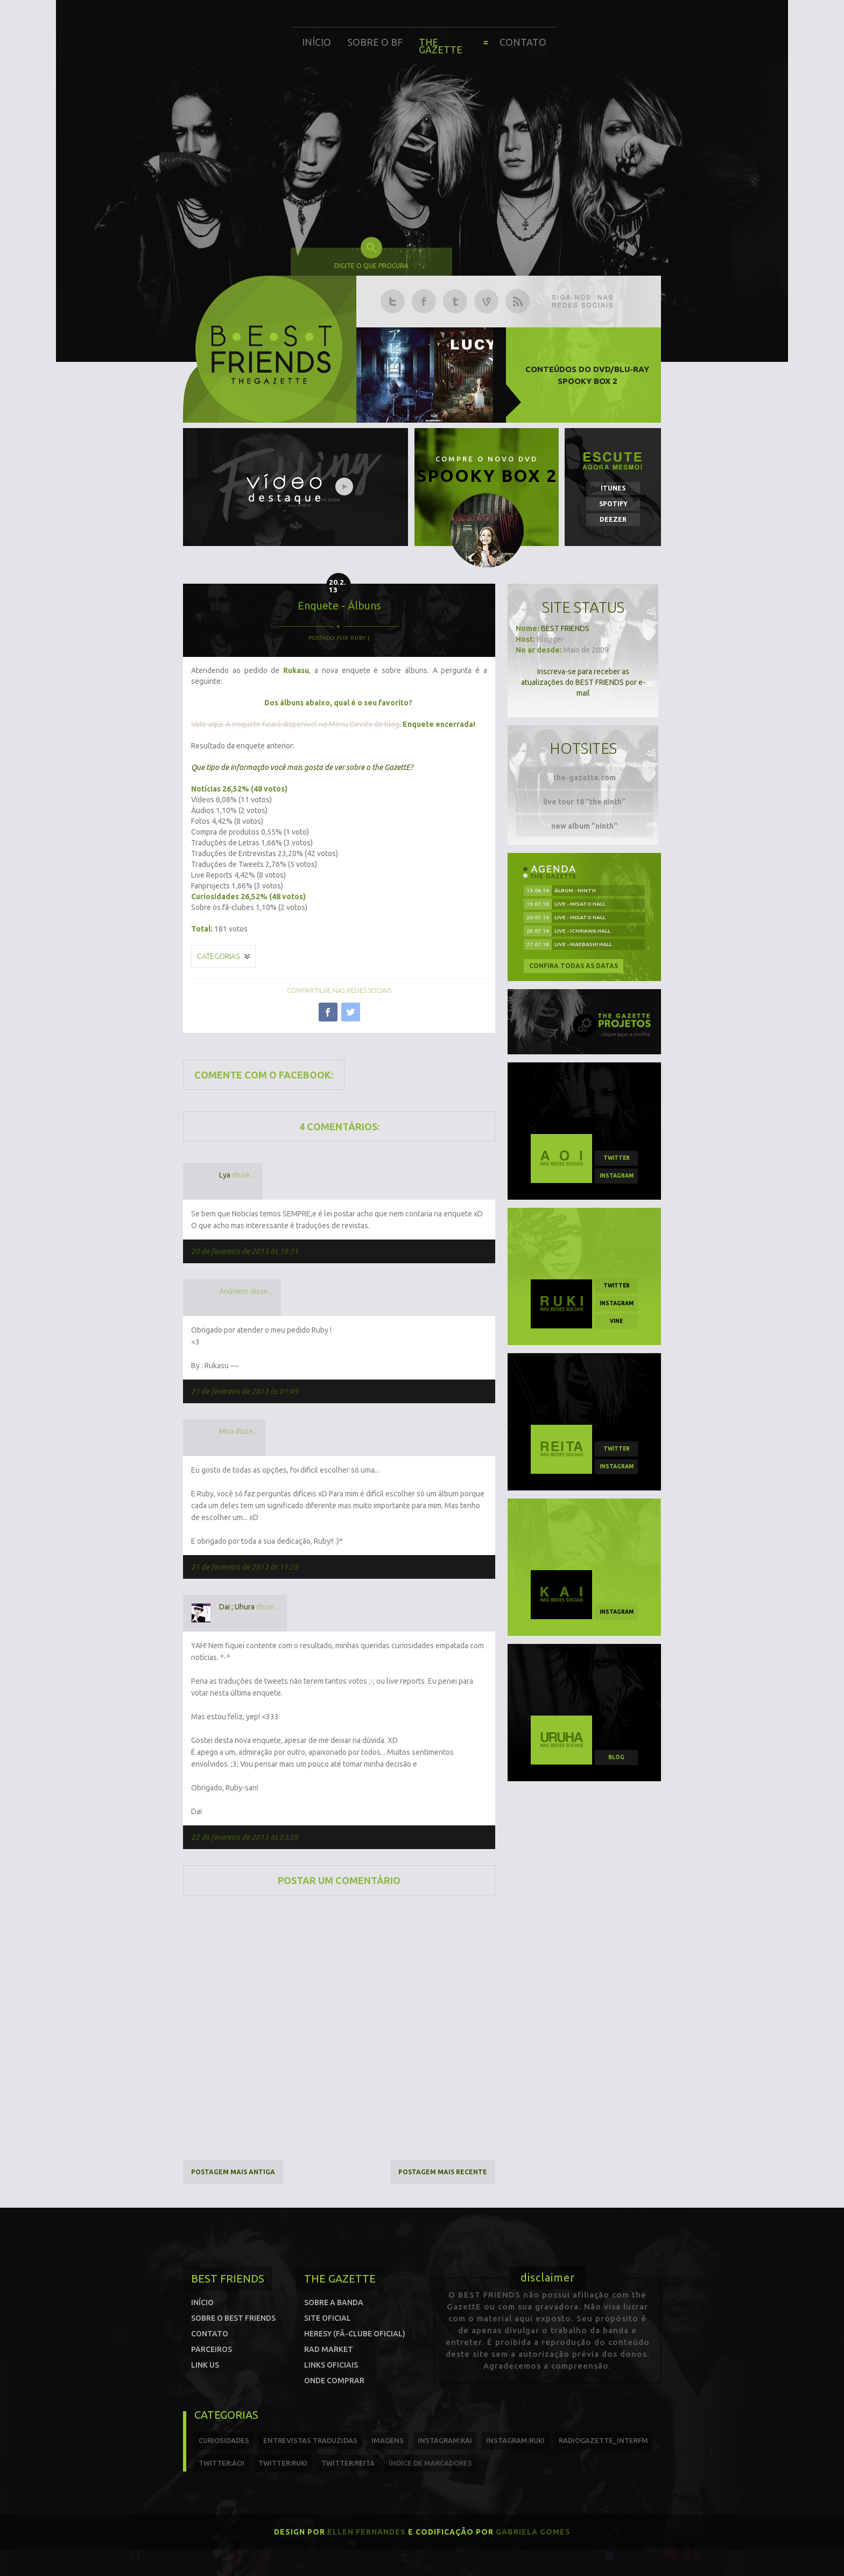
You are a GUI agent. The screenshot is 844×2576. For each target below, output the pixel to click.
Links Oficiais (331, 2365)
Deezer (613, 519)
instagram (617, 1176)
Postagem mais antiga (233, 2171)
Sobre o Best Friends (233, 2318)
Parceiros (211, 2349)
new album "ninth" (584, 826)
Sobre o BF (375, 42)
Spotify (613, 503)
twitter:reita (348, 2463)
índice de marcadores (430, 2463)
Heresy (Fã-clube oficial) (354, 2333)
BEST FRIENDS (565, 628)
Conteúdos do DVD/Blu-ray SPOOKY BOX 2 (587, 375)
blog (616, 1757)
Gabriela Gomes (533, 2532)
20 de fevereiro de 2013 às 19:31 (244, 1251)
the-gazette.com (584, 777)
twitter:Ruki (282, 2463)
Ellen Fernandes (366, 2532)
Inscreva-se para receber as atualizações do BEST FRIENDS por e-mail (583, 682)
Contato (523, 42)
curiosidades (224, 2440)
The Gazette (440, 46)
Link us (205, 2365)
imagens (387, 2440)
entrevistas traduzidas (310, 2440)
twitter (616, 1158)
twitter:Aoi (221, 2463)
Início (316, 42)
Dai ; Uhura (237, 1606)
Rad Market (328, 2349)
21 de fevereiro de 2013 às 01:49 (244, 1391)
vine (616, 1321)
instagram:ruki (515, 2440)
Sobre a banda (333, 2302)
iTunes (613, 488)
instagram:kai (445, 2440)
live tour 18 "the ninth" (584, 801)
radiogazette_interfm (603, 2440)
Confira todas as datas (573, 965)
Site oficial (327, 2318)
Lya (224, 1175)
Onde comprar (334, 2380)
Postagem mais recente (442, 2171)
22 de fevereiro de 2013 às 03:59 (244, 1837)
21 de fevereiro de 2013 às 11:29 (244, 1567)
